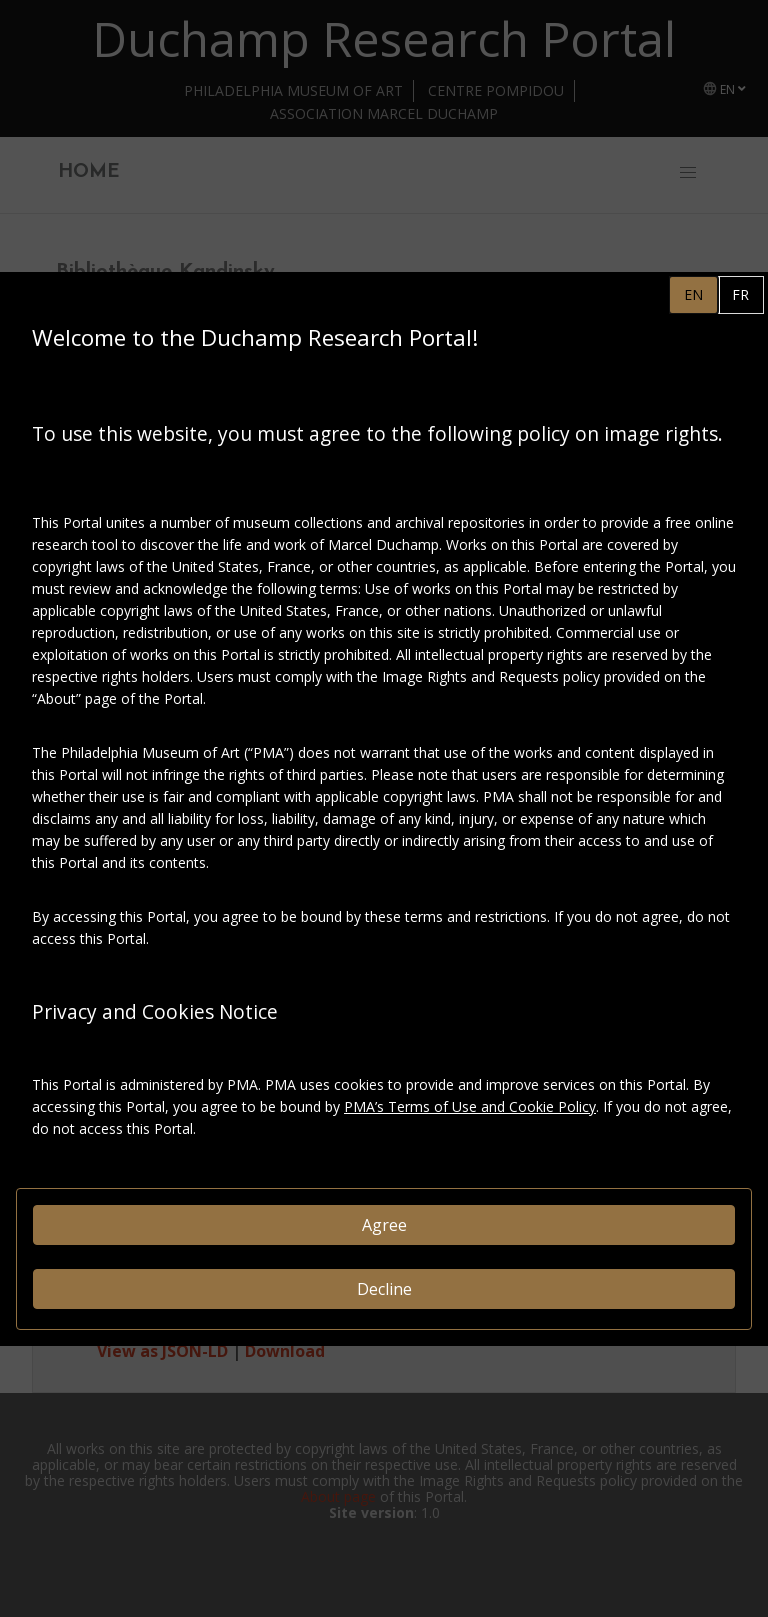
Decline (384, 1289)
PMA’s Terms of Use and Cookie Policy (470, 1106)
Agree (384, 1225)
